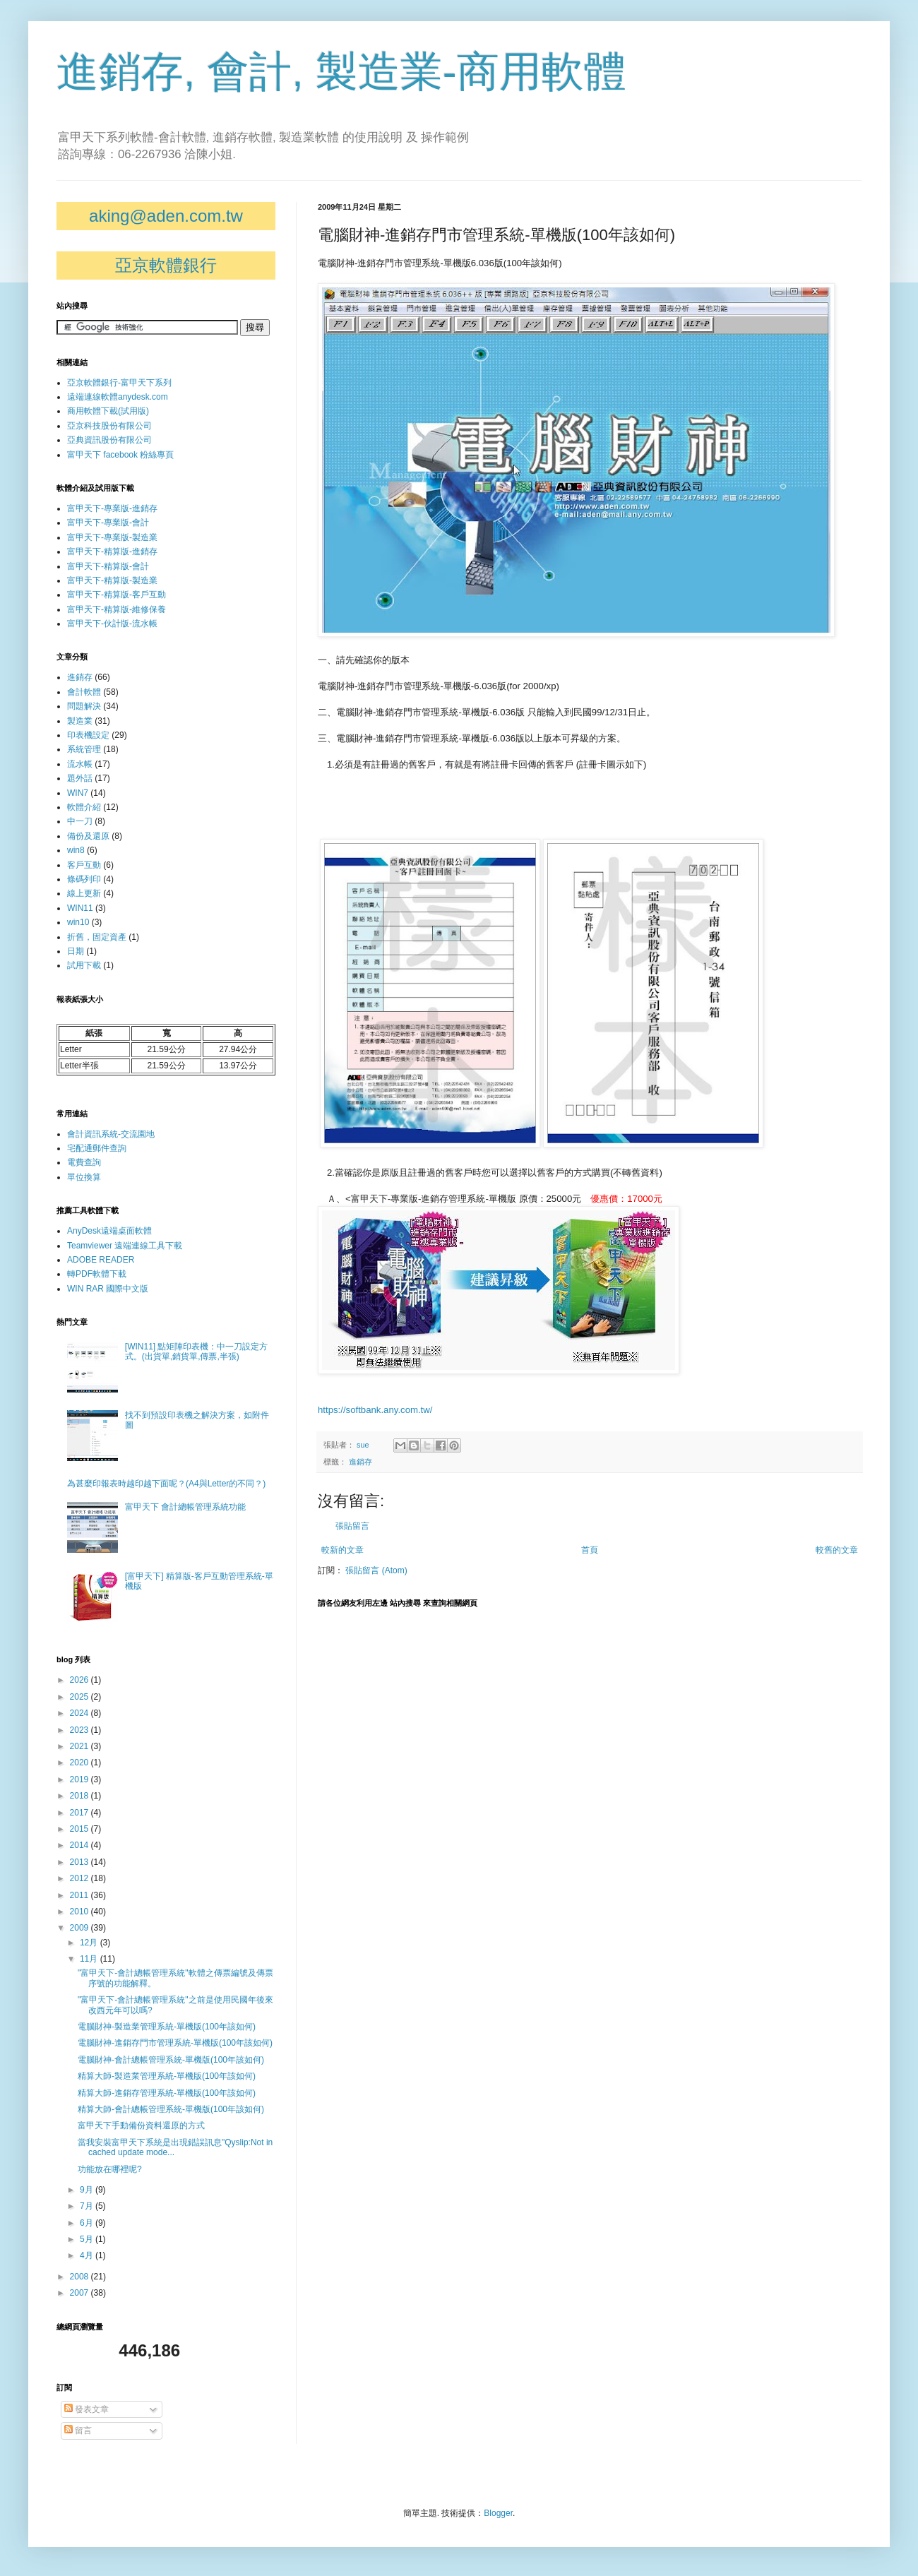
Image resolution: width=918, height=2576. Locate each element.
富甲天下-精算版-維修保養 (116, 609)
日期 (75, 951)
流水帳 (80, 764)
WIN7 (77, 793)
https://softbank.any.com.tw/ (375, 1410)
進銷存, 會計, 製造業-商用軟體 (341, 71)
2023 (80, 1730)
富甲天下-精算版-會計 (108, 566)
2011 (80, 1895)
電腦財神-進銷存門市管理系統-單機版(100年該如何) (175, 2043)
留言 (78, 2430)
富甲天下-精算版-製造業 (112, 580)
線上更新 (84, 893)
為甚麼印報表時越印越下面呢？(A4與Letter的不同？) (166, 1484)
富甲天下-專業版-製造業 (112, 537)
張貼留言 (352, 1526)
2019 (80, 1779)
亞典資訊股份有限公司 (109, 440)
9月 (87, 2190)
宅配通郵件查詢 (96, 1148)
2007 (80, 2293)
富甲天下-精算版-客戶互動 (116, 595)
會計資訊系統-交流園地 (111, 1134)
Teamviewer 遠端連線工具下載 (124, 1246)
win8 (76, 850)
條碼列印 (84, 879)
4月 (87, 2255)
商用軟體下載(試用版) (108, 411)
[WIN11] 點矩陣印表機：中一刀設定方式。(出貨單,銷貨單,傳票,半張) (196, 1351)
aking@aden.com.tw (166, 215)
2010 (80, 1911)
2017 (80, 1813)
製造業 (80, 721)
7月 (87, 2206)
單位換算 (84, 1177)
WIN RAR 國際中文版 (107, 1289)
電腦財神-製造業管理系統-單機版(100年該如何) (167, 2027)
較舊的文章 (837, 1550)
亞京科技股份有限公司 (109, 426)
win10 (78, 922)
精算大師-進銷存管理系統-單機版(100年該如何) (167, 2093)
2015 (80, 1829)
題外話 (80, 778)
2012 (80, 1878)
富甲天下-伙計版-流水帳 (112, 623)
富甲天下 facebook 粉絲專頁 (120, 455)
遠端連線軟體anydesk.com (117, 397)
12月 (90, 1943)
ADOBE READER (100, 1260)
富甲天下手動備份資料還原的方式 (141, 2125)
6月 (87, 2223)
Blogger (498, 2513)
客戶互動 (84, 865)
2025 (80, 1697)
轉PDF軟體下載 (96, 1274)
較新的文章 (342, 1550)
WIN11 (80, 908)
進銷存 (360, 1461)
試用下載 (84, 965)
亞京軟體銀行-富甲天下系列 (119, 383)
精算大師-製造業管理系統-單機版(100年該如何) (167, 2076)
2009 (80, 1928)
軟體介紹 (84, 807)
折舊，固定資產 (96, 937)
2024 (80, 1713)
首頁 (589, 1550)
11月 (90, 1959)
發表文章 (86, 2409)
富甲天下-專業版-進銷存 (112, 508)
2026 (80, 1680)
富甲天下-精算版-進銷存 (112, 551)
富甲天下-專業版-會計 (108, 522)
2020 (80, 1762)
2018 (80, 1796)
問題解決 (84, 706)
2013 (80, 1862)
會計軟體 (84, 692)
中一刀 (80, 821)
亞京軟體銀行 (166, 265)
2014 (80, 1845)
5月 (87, 2239)
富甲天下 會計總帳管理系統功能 (185, 1507)
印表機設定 (88, 735)
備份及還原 (88, 836)
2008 (80, 2277)
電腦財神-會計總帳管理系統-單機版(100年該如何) (171, 2060)
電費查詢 (84, 1162)
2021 (80, 1746)
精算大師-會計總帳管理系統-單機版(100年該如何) (171, 2109)
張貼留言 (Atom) (376, 1570)
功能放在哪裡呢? (110, 2169)
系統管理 (84, 749)
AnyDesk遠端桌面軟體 (109, 1231)
